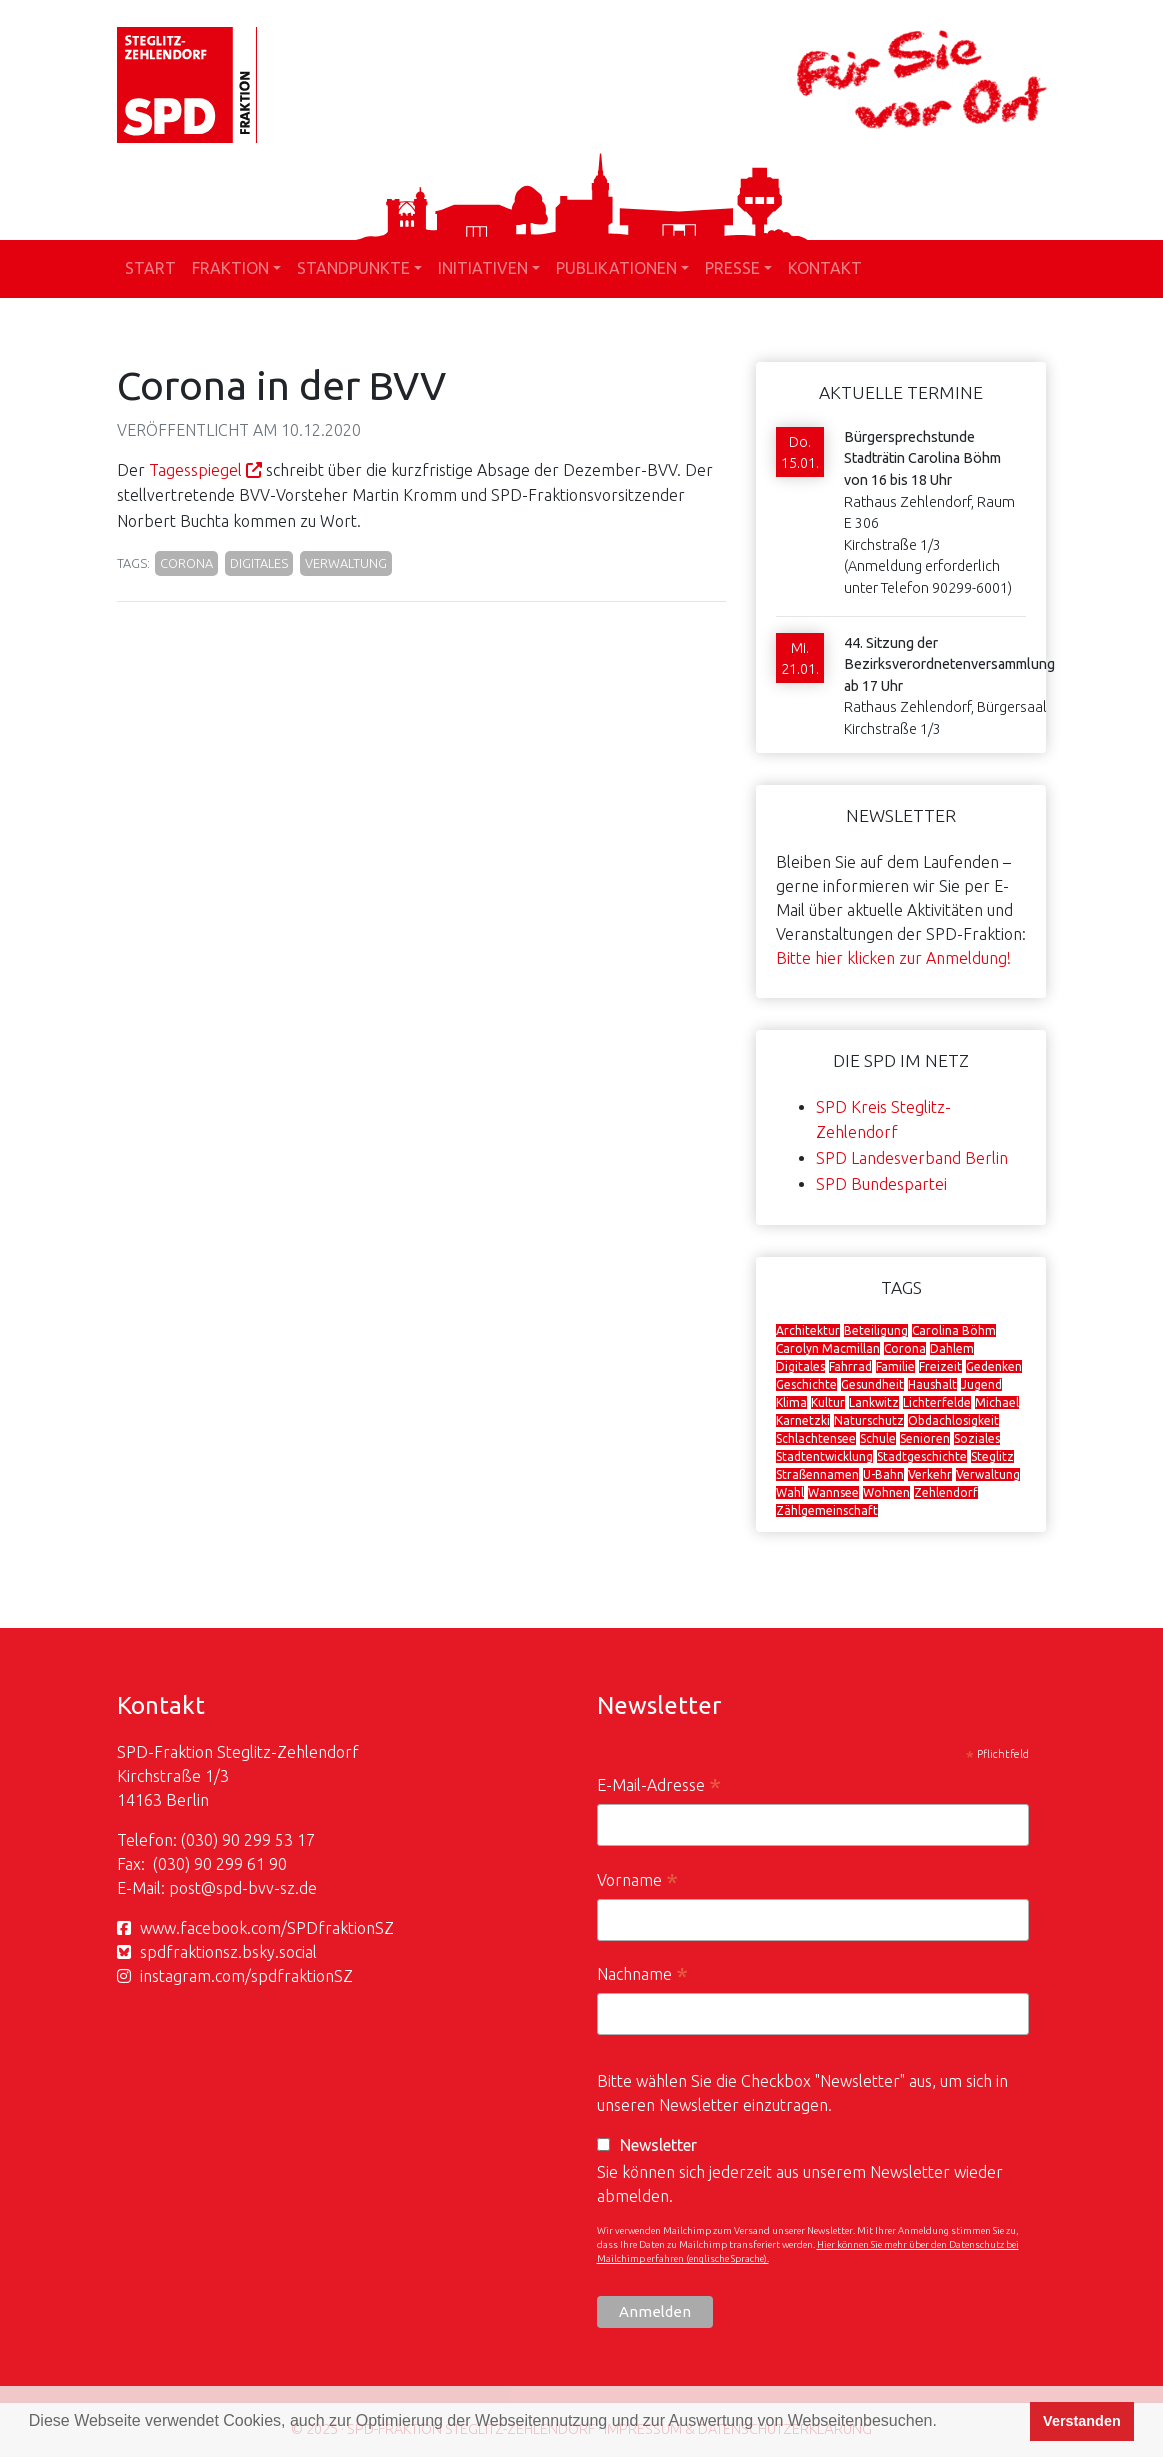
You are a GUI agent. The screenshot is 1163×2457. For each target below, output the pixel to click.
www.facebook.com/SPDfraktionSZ (267, 1928)
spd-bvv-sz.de (266, 1888)
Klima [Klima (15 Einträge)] (791, 1402)
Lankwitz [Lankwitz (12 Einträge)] (874, 1402)
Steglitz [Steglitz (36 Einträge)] (992, 1456)
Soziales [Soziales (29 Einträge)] (977, 1438)
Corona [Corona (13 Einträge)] (905, 1348)
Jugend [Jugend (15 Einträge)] (981, 1384)
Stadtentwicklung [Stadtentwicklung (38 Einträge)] (824, 1456)
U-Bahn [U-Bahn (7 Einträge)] (883, 1474)
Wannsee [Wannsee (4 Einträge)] (833, 1492)
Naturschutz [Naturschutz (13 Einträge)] (869, 1420)
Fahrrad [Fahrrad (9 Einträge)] (850, 1366)
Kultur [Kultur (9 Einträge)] (828, 1402)
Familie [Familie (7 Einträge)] (895, 1366)
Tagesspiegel (195, 470)
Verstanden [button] (1082, 2421)
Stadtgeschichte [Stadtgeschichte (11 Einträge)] (922, 1456)
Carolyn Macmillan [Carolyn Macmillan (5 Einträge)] (828, 1348)
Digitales (259, 563)
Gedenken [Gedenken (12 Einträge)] (994, 1366)
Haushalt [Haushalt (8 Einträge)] (932, 1384)
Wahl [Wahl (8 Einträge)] (790, 1492)
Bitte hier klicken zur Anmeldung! (893, 958)
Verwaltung (346, 563)
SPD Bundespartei (881, 1184)
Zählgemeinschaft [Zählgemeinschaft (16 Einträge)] (827, 1510)
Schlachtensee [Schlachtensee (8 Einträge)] (816, 1438)
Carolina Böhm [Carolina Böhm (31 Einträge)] (954, 1330)
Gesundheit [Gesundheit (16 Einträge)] (872, 1384)
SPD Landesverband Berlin (912, 1158)
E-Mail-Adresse (659, 1787)
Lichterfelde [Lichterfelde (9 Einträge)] (937, 1402)
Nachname (642, 1976)
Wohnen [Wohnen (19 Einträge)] (886, 1492)
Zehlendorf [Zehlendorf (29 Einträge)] (946, 1492)
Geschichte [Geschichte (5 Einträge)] (806, 1384)
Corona (186, 563)
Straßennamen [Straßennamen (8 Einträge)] (817, 1474)
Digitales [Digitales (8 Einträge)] (800, 1366)
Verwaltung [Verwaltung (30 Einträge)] (988, 1474)
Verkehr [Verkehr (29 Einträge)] (930, 1474)
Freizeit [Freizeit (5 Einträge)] (940, 1366)
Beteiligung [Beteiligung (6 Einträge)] (876, 1330)
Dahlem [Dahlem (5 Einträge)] (952, 1348)
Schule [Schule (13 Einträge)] (878, 1438)
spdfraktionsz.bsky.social (228, 1952)
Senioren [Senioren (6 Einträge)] (925, 1438)
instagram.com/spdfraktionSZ (246, 1976)
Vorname (637, 1882)
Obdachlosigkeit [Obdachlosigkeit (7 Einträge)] (953, 1420)
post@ (192, 1888)
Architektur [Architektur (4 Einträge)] (808, 1330)
